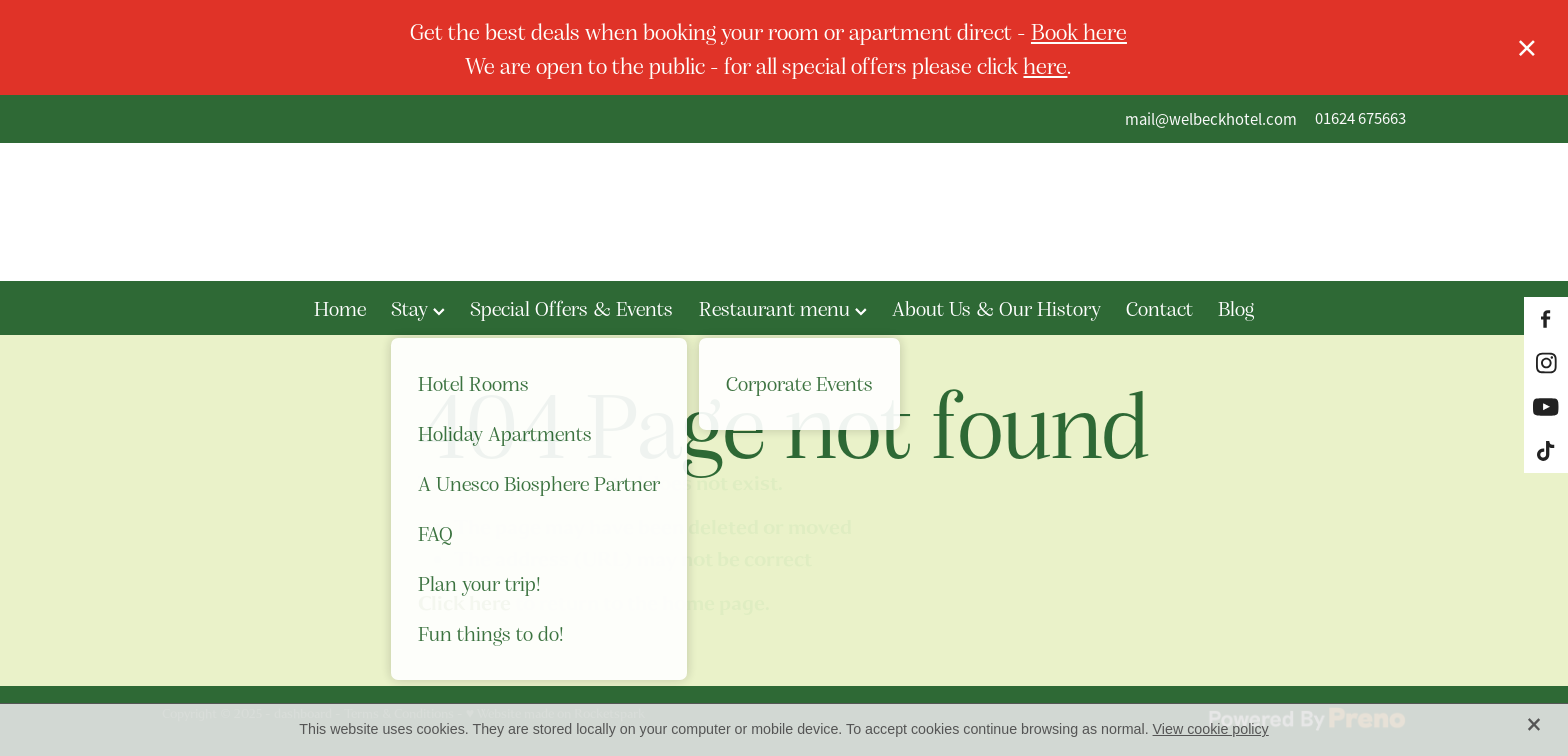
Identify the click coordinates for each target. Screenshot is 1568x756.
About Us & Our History (996, 308)
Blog (1236, 308)
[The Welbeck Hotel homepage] (783, 212)
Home (340, 308)
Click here (464, 603)
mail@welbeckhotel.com (1211, 118)
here (1045, 64)
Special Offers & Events (571, 308)
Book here (1079, 30)
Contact (1159, 308)
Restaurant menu (783, 308)
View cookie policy (1211, 729)
